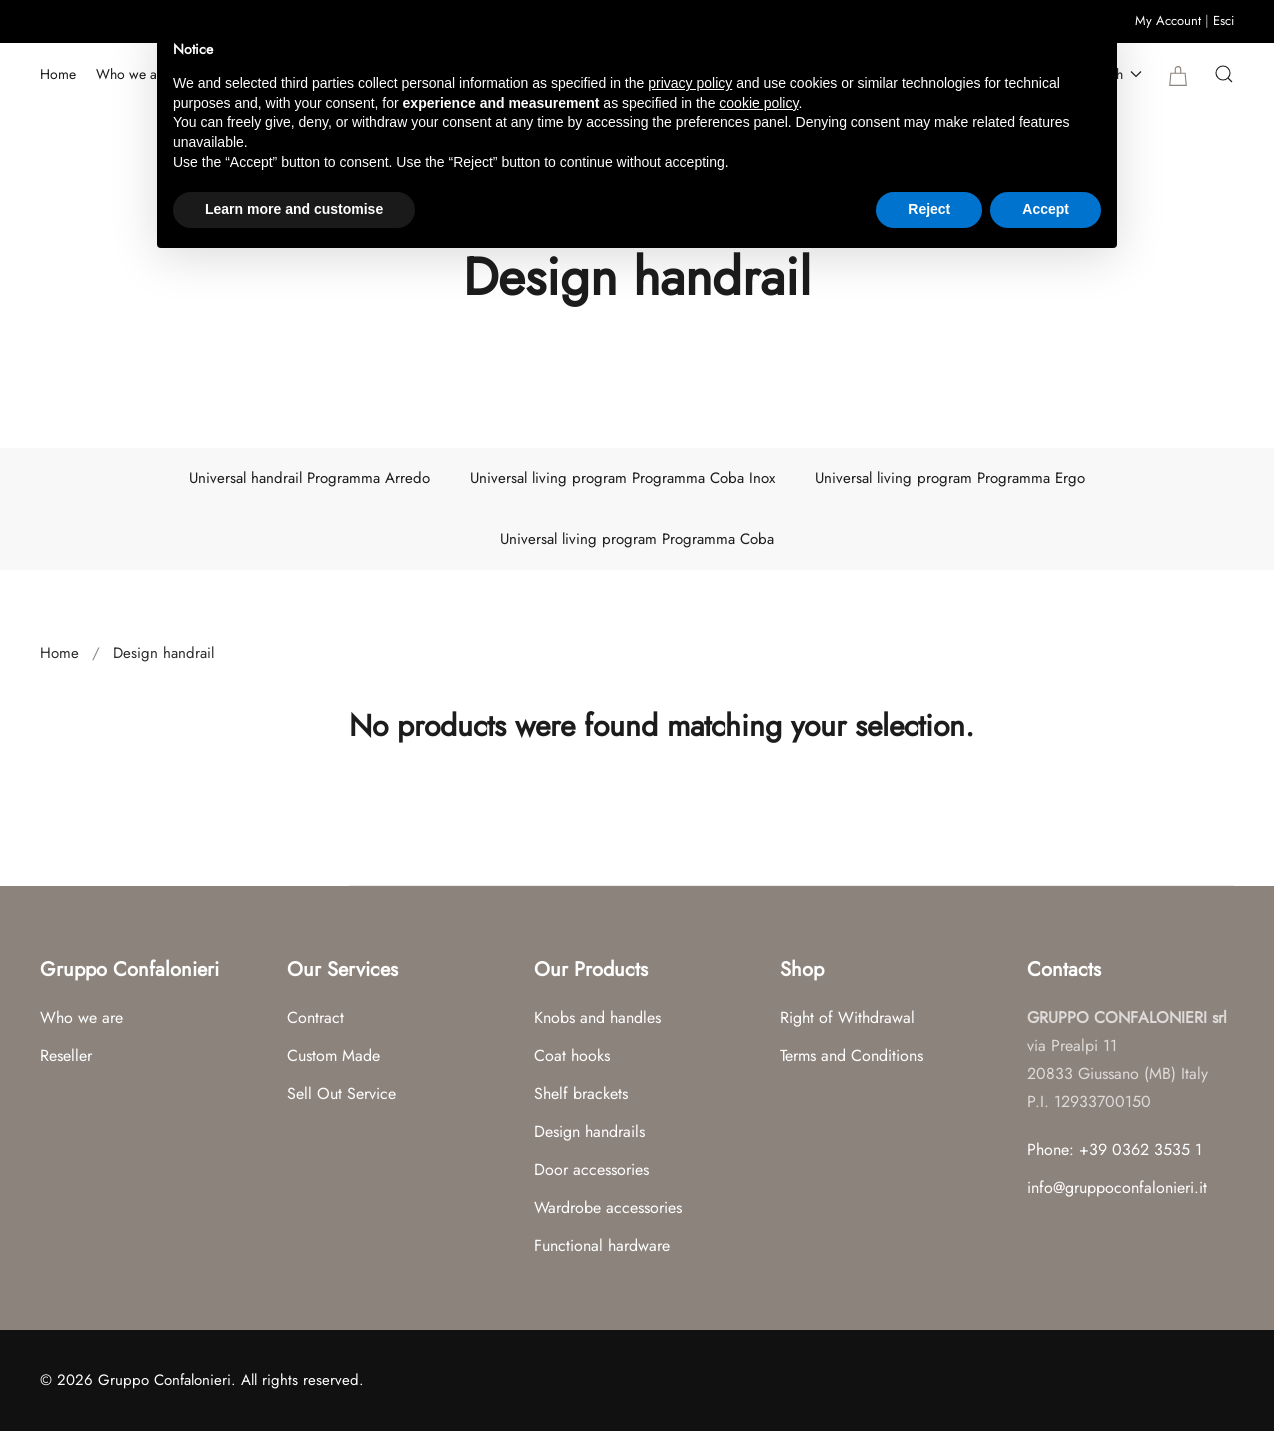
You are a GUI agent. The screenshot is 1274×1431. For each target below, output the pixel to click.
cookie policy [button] (758, 103)
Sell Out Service (341, 1093)
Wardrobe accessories (608, 1207)
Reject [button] (929, 209)
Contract (315, 1017)
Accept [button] (1045, 209)
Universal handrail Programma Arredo (309, 478)
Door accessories (591, 1169)
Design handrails (589, 1131)
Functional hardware (602, 1245)
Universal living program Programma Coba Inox (622, 478)
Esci (1223, 20)
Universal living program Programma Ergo (950, 478)
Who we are (132, 74)
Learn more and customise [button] (294, 209)
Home (58, 74)
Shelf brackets (581, 1093)
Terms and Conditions (851, 1055)
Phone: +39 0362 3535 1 (1114, 1149)
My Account (1168, 20)
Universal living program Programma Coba (637, 539)
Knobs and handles (597, 1017)
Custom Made (333, 1055)
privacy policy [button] (690, 83)
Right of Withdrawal (847, 1017)
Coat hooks (572, 1055)
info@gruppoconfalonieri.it (1117, 1187)
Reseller (66, 1055)
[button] (1224, 74)
